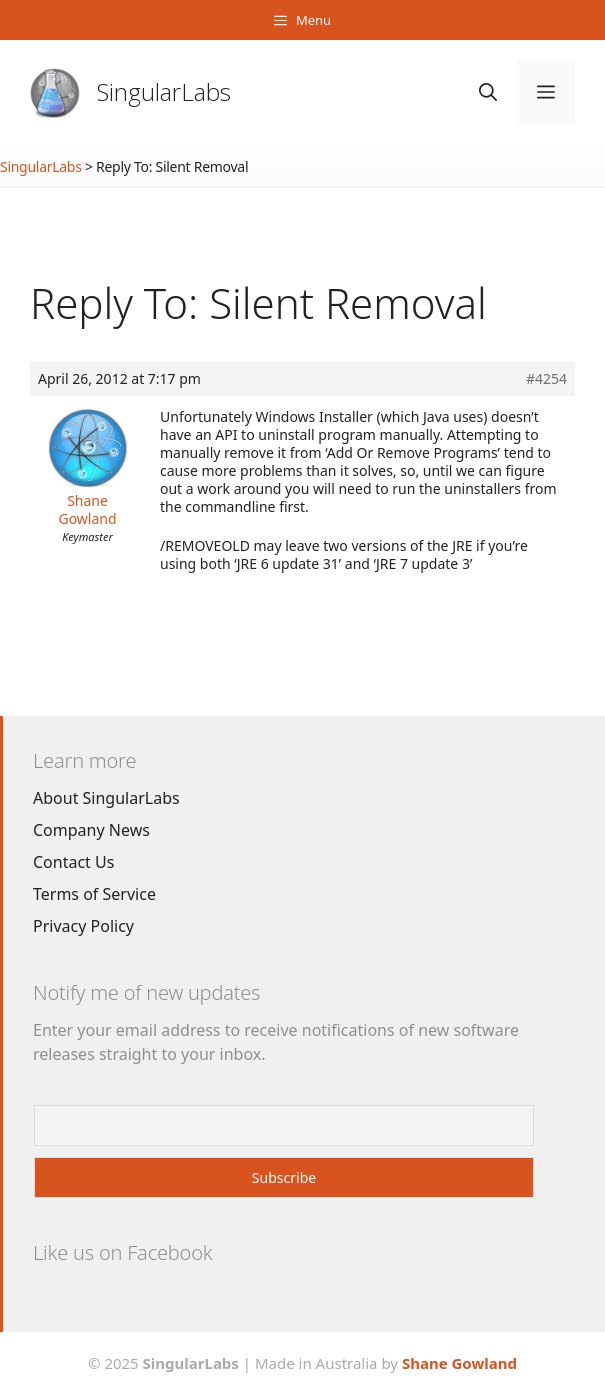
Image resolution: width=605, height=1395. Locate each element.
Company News (91, 830)
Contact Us (73, 862)
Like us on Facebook (122, 1252)
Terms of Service (94, 894)
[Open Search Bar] (488, 92)
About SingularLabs (106, 798)
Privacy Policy (83, 926)
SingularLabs (164, 91)
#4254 (546, 379)
